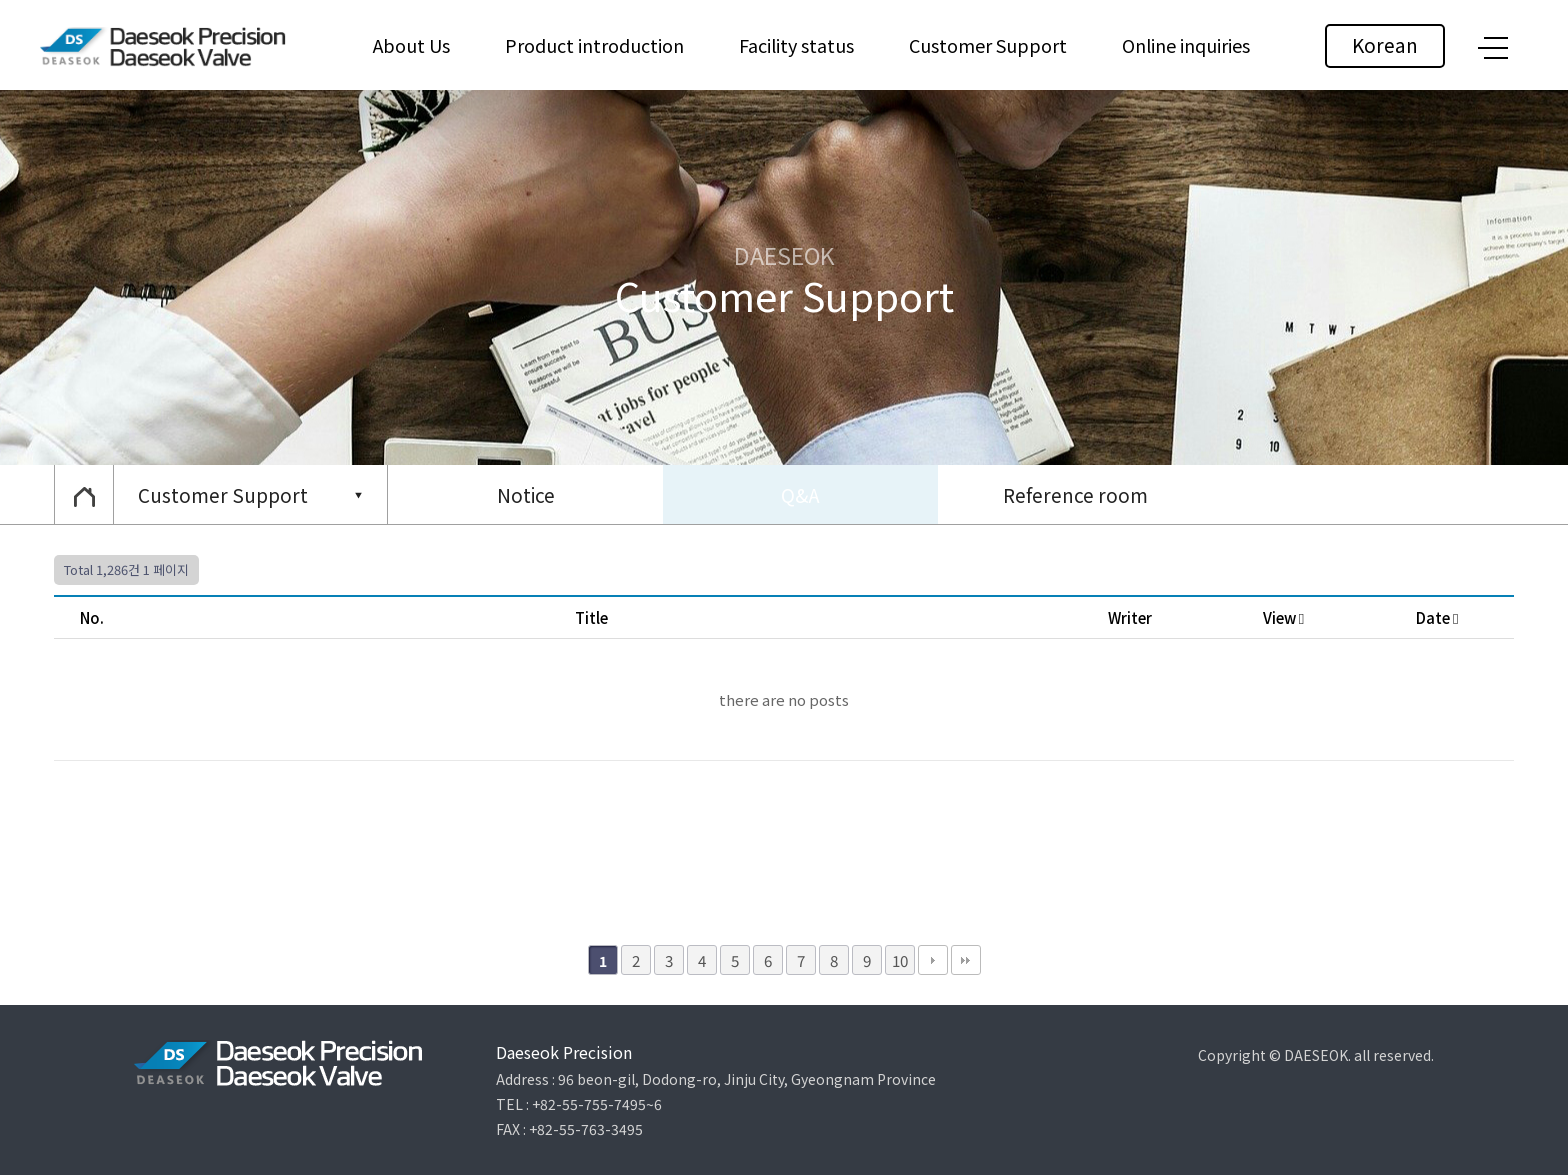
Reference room (1075, 494)
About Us (411, 45)
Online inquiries (1186, 45)
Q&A (800, 494)
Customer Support (988, 45)
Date (1437, 617)
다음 (933, 960)
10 (900, 960)
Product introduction (594, 45)
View (1283, 617)
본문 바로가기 (0, 0)
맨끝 (966, 960)
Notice (526, 494)
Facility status (796, 45)
